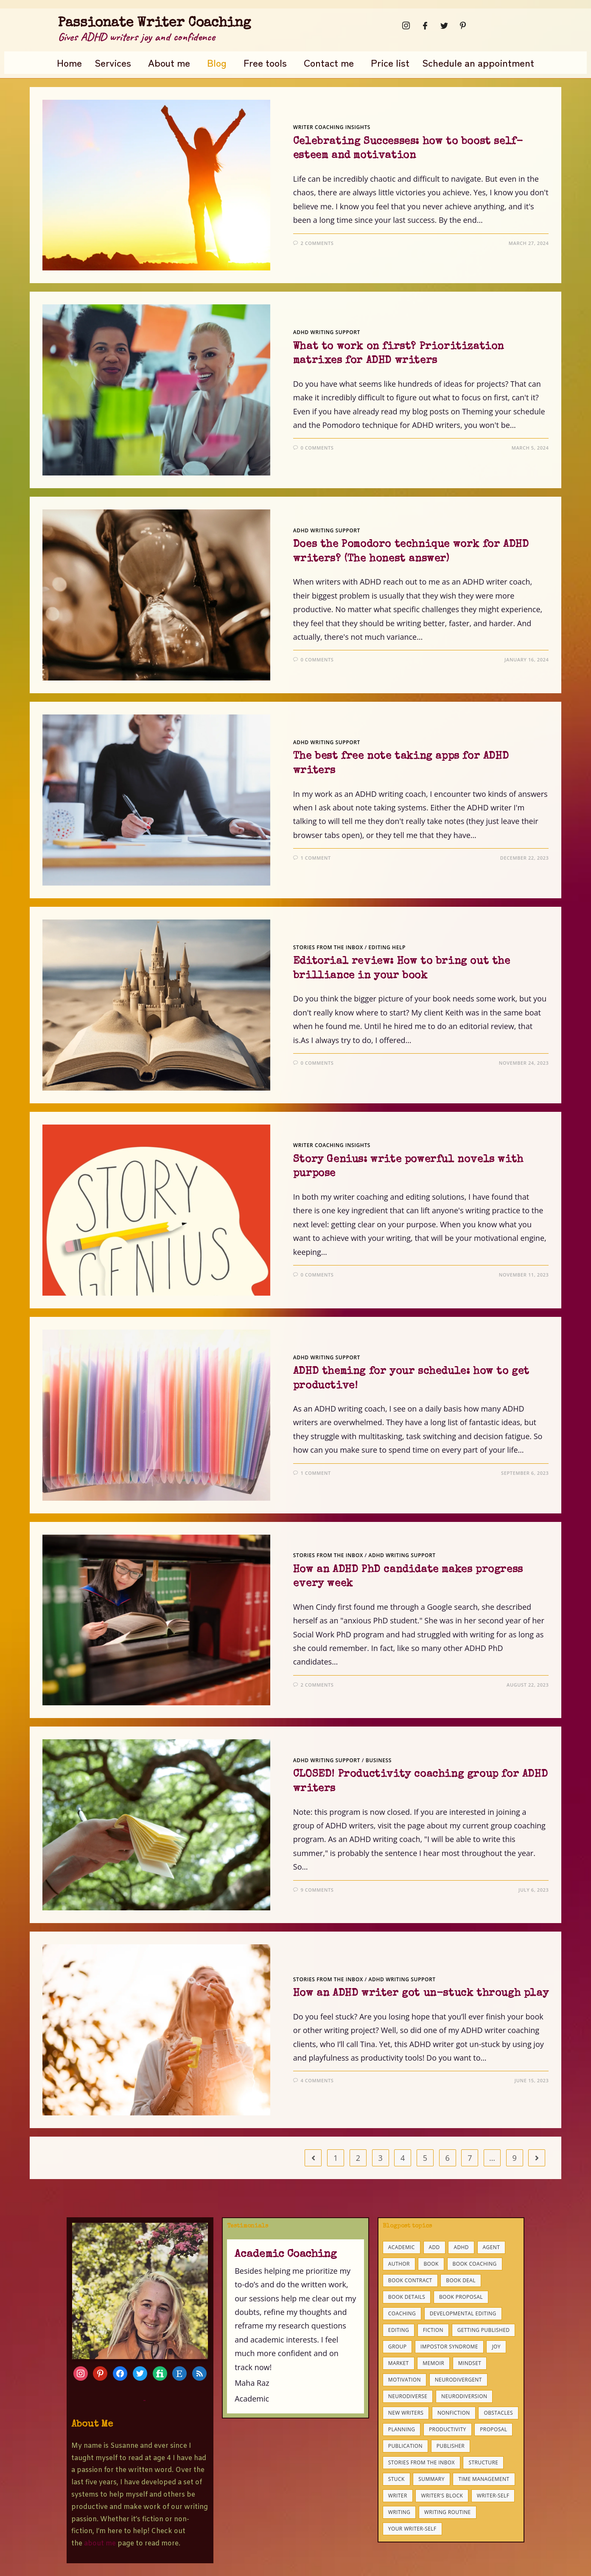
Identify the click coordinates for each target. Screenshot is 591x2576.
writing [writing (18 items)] (399, 2512)
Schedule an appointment (478, 62)
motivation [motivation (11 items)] (404, 2379)
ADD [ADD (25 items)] (434, 2247)
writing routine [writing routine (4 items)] (447, 2512)
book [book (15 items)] (430, 2263)
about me (100, 2543)
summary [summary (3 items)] (431, 2479)
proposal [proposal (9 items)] (493, 2429)
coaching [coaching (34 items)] (402, 2313)
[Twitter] (441, 25)
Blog (217, 62)
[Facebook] (422, 25)
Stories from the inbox (328, 947)
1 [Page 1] (335, 2158)
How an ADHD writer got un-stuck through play (421, 1993)
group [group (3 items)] (397, 2346)
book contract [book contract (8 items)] (410, 2280)
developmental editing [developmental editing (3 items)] (463, 2313)
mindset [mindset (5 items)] (470, 2363)
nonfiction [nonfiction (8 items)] (453, 2412)
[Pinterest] (460, 25)
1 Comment (315, 858)
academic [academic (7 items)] (401, 2247)
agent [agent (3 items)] (491, 2247)
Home (69, 62)
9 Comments (316, 1890)
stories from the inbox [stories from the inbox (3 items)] (421, 2462)
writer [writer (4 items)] (397, 2495)
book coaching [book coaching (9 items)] (475, 2263)
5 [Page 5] (425, 2158)
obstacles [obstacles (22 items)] (498, 2412)
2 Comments (316, 243)
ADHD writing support (326, 332)
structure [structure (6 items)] (483, 2462)
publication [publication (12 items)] (405, 2445)
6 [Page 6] (447, 2158)
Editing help (387, 947)
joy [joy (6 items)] (496, 2346)
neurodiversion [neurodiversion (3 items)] (464, 2396)
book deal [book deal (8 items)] (461, 2280)
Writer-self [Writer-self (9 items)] (493, 2495)
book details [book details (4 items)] (406, 2296)
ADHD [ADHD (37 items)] (461, 2247)
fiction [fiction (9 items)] (433, 2330)
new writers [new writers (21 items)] (405, 2412)
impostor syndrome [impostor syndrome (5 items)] (449, 2346)
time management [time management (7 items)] (483, 2479)
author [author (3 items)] (399, 2263)
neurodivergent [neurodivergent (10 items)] (458, 2379)
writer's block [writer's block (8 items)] (442, 2495)
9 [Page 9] (515, 2158)
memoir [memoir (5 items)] (433, 2363)
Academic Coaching (286, 2254)
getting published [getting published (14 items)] (483, 2330)
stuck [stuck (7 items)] (396, 2479)
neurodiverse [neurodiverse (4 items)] (408, 2396)
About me (169, 62)
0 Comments (316, 447)
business (379, 1760)
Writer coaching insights (331, 127)
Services (113, 62)
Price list (390, 62)
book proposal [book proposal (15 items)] (461, 2296)
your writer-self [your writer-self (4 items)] (412, 2528)
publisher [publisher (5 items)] (451, 2445)
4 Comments (316, 2080)
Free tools (265, 62)
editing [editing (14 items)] (398, 2330)
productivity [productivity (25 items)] (447, 2429)
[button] (115, 62)
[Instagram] (403, 25)
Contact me (329, 62)
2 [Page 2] (358, 2158)
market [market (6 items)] (398, 2363)
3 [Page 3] (380, 2158)
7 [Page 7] (470, 2158)
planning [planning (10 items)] (401, 2429)
